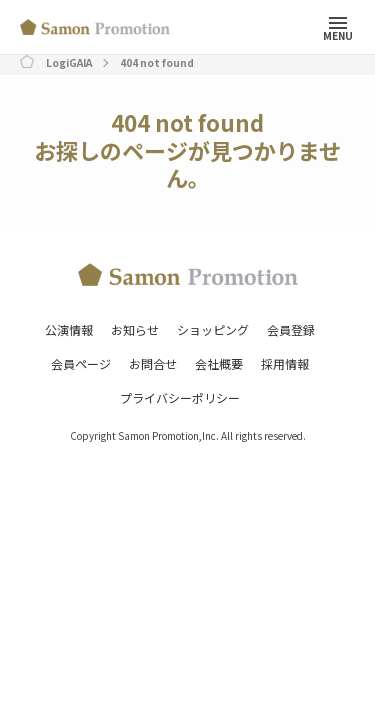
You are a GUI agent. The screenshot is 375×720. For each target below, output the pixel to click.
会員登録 (291, 329)
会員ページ (81, 363)
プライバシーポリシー (180, 397)
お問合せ (153, 363)
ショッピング (213, 329)
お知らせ (135, 329)
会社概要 (219, 363)
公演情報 (69, 329)
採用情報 (285, 363)
